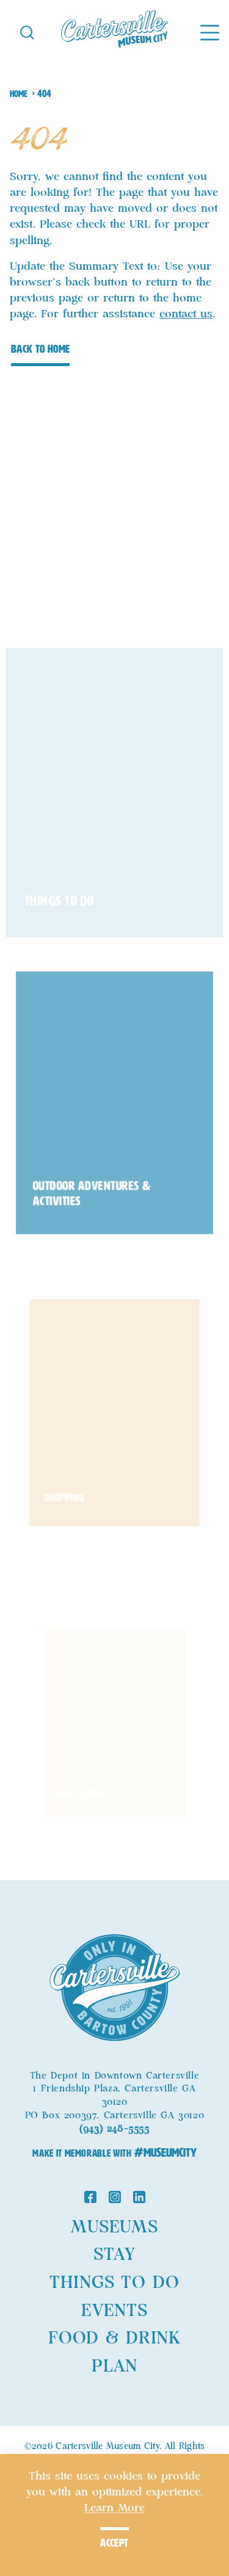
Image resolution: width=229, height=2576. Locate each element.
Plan (114, 2366)
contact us (186, 314)
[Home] (114, 31)
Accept (114, 2543)
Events (114, 2311)
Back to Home (40, 349)
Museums (114, 2227)
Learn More (114, 2508)
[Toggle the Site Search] (27, 31)
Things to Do (114, 2283)
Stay (114, 2255)
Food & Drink (114, 2338)
